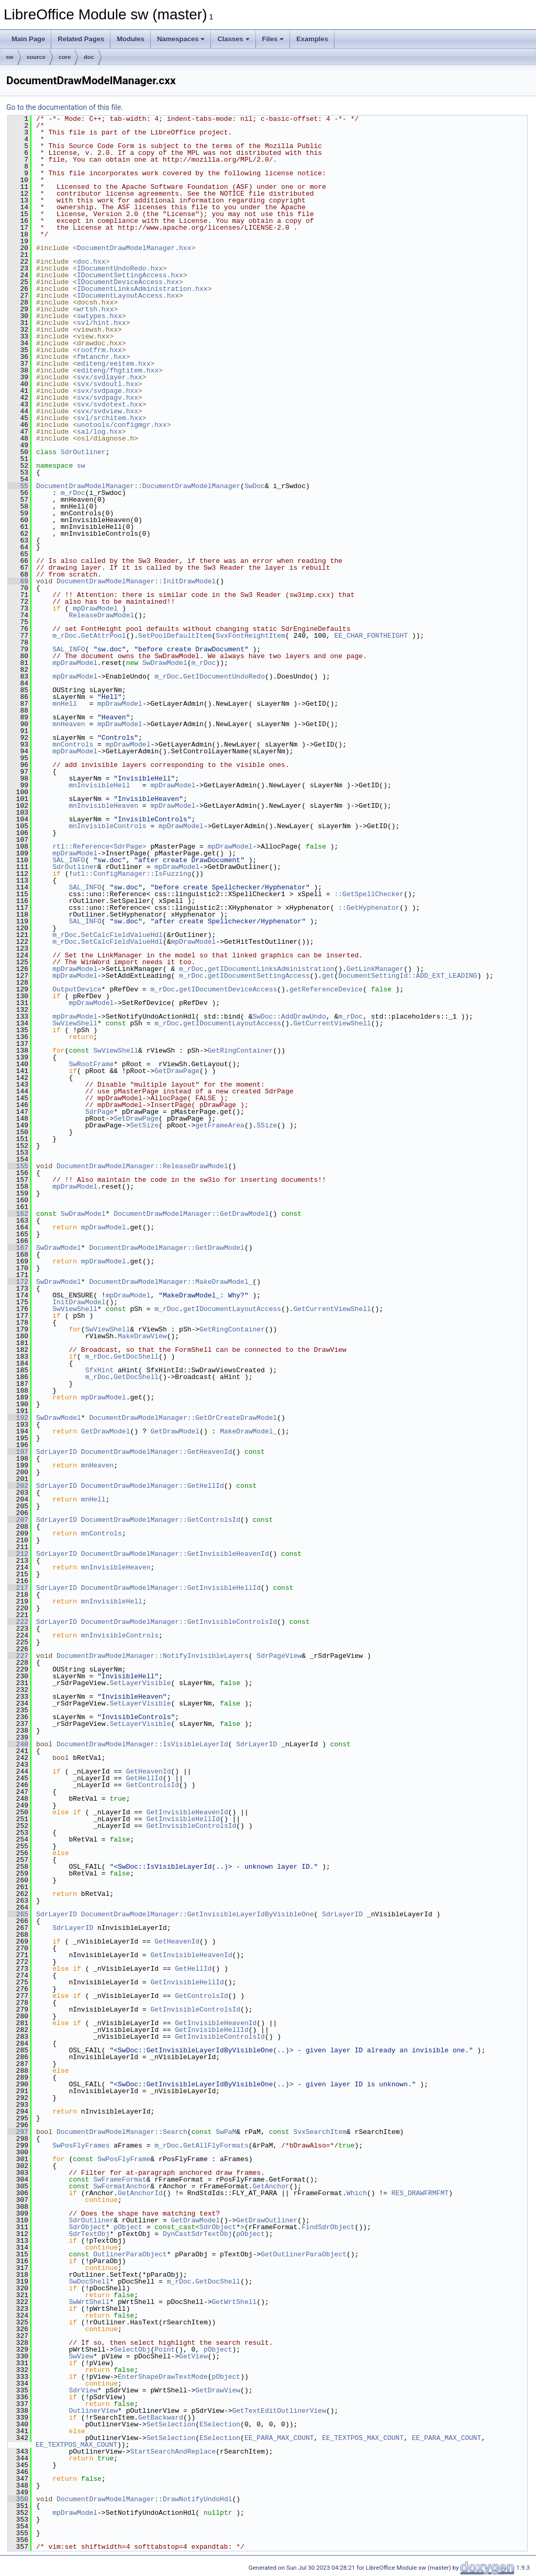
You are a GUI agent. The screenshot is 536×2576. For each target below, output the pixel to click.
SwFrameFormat (119, 2179)
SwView (81, 2356)
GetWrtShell (233, 2302)
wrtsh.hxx (95, 309)
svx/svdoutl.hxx (107, 384)
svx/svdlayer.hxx (109, 377)
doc (89, 57)
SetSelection (171, 2424)
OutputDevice (77, 989)
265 (18, 1914)
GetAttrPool (103, 635)
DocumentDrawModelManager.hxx (134, 248)
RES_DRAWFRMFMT (420, 2193)
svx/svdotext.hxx (109, 404)
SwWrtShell (89, 2302)
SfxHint (99, 1370)
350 (18, 2499)
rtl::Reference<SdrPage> (99, 846)
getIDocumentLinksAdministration (271, 969)
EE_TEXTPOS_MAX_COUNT (363, 2438)
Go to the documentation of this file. (64, 107)
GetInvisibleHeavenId (187, 1812)
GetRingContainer (240, 1050)
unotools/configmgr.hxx (122, 425)
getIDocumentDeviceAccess (228, 989)
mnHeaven (68, 724)
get (328, 975)
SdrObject (87, 2227)
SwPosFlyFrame (123, 2159)
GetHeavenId (148, 1771)
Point (164, 2349)
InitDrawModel (78, 1302)
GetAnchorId (140, 2193)
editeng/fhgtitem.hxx (118, 370)
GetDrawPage (176, 1071)
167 (18, 1247)
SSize (266, 1125)
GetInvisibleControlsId (192, 1826)
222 (18, 1621)
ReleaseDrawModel (101, 615)
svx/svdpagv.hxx (107, 397)
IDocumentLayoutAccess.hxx (128, 295)
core (65, 57)
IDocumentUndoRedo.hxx (120, 268)
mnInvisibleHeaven (103, 805)
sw (10, 57)
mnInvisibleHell (99, 785)
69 (18, 581)
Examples (312, 39)
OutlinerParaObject (129, 2254)
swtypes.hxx (99, 316)
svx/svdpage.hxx (107, 391)
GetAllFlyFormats (216, 2145)
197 (18, 1451)
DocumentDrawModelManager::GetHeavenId (156, 1451)
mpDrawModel (95, 608)
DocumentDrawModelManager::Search (122, 2132)
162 (18, 1213)
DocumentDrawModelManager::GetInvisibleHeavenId (175, 1553)
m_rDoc (73, 493)
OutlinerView (93, 2410)
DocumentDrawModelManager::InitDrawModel (136, 581)
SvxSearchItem (320, 2132)
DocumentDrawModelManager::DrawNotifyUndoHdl (144, 2499)
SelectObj (132, 2349)
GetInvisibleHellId (183, 1819)
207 (18, 1519)
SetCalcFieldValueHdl (122, 935)
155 (18, 1166)
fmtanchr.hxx (101, 356)
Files (273, 39)
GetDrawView (217, 2390)
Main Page (28, 39)
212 (18, 1553)
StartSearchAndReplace (173, 2451)
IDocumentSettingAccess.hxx (130, 275)
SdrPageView (279, 1655)
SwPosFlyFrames (80, 2145)
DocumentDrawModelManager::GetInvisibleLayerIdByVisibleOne (197, 1914)
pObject (128, 2227)
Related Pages (81, 39)
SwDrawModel (164, 663)
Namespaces (181, 39)
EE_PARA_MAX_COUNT (279, 2438)
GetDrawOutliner (266, 2220)
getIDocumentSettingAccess (259, 975)
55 (18, 486)
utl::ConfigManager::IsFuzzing (132, 873)
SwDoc (254, 486)
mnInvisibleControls (107, 826)
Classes (233, 39)
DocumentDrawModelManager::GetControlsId (160, 1519)
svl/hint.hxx (101, 322)
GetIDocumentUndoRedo (224, 676)
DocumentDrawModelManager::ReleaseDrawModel (142, 1166)
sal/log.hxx (99, 431)
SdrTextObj (89, 2234)
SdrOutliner (83, 452)
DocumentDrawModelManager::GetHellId (152, 1485)
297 (18, 2132)
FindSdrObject (328, 2227)
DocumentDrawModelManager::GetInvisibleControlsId (179, 1621)
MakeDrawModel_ (248, 1431)
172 (18, 1281)
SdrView (83, 2390)
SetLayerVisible (140, 1683)
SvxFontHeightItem (250, 635)
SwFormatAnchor (121, 2186)
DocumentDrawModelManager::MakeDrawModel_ (170, 1281)
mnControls (72, 744)
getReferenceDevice (326, 989)
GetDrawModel (105, 1431)
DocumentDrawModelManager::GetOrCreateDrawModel (183, 1417)
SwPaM (226, 2132)
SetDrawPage (136, 1118)
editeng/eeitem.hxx (113, 363)
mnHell (64, 703)
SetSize (144, 1125)
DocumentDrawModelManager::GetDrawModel (191, 1213)
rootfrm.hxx (99, 350)
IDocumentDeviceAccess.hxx (128, 282)
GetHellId (144, 1778)
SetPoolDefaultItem (174, 635)
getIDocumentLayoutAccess (232, 1023)
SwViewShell (74, 1023)
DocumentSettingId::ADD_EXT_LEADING (407, 975)
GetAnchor (270, 2186)
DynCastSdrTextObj (197, 2234)
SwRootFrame (91, 1064)
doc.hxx (91, 261)
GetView (193, 2356)
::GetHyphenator (368, 907)
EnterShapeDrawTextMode (163, 2376)
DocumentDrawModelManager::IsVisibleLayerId (142, 1744)
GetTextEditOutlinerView (279, 2410)
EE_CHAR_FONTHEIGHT (371, 635)
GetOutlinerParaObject (304, 2254)
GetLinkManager (375, 969)
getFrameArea (219, 1125)
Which (357, 2193)
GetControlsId (152, 1785)
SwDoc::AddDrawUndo (289, 1016)
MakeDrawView (142, 1336)
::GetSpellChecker (369, 894)
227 (18, 1655)
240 (18, 1744)
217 (18, 1587)
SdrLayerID (56, 1451)
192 (18, 1417)
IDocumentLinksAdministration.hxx (142, 288)
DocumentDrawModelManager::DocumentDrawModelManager (138, 486)
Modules (130, 39)
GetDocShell (136, 1356)
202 (18, 1485)
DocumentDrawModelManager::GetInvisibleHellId (171, 1587)
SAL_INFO (68, 649)
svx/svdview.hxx (107, 411)
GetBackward (160, 2417)
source (36, 57)
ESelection (219, 2424)
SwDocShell (89, 2281)
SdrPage (99, 1111)
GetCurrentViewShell (332, 1023)
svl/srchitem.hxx (109, 418)
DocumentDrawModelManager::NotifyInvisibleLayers (153, 1655)
